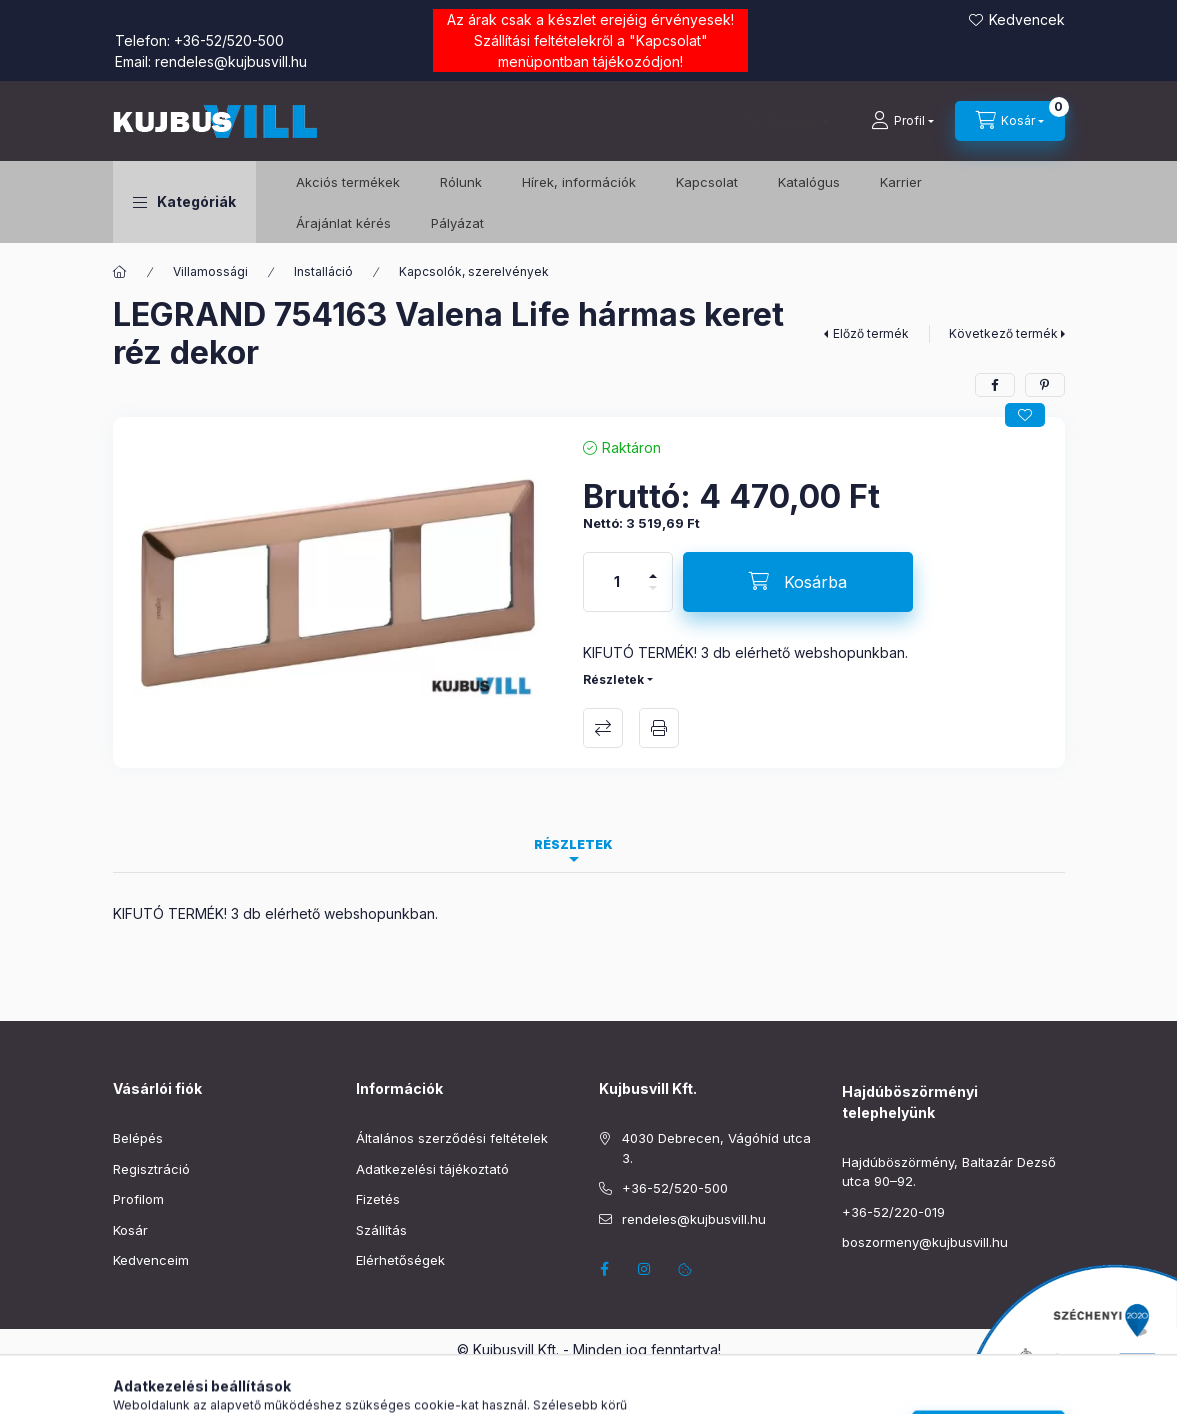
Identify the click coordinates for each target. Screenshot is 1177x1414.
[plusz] (653, 567)
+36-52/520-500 (229, 40)
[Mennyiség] (617, 582)
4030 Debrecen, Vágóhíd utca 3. (716, 1148)
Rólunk (461, 182)
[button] (184, 202)
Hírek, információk (579, 182)
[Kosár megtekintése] (1010, 121)
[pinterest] (1045, 385)
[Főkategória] (120, 272)
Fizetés (378, 1199)
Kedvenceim (151, 1260)
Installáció (323, 271)
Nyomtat (659, 728)
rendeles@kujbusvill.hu (231, 61)
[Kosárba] (798, 582)
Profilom (138, 1199)
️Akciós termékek (348, 182)
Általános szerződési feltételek (452, 1138)
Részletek (613, 679)
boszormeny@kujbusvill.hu (925, 1242)
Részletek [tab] (573, 844)
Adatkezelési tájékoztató (432, 1169)
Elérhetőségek (400, 1260)
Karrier (901, 182)
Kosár (130, 1230)
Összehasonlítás (603, 728)
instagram (645, 1269)
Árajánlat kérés (343, 223)
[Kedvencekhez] (1025, 415)
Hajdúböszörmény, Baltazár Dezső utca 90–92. (949, 1172)
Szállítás (381, 1230)
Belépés (138, 1138)
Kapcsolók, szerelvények (474, 271)
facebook (605, 1269)
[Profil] (902, 121)
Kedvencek (1027, 19)
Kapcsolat (668, 40)
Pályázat (457, 223)
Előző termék (871, 333)
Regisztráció (151, 1169)
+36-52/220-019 (893, 1212)
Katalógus (809, 182)
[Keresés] (788, 121)
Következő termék (1003, 333)
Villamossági (210, 271)
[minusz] (653, 596)
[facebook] (995, 385)
